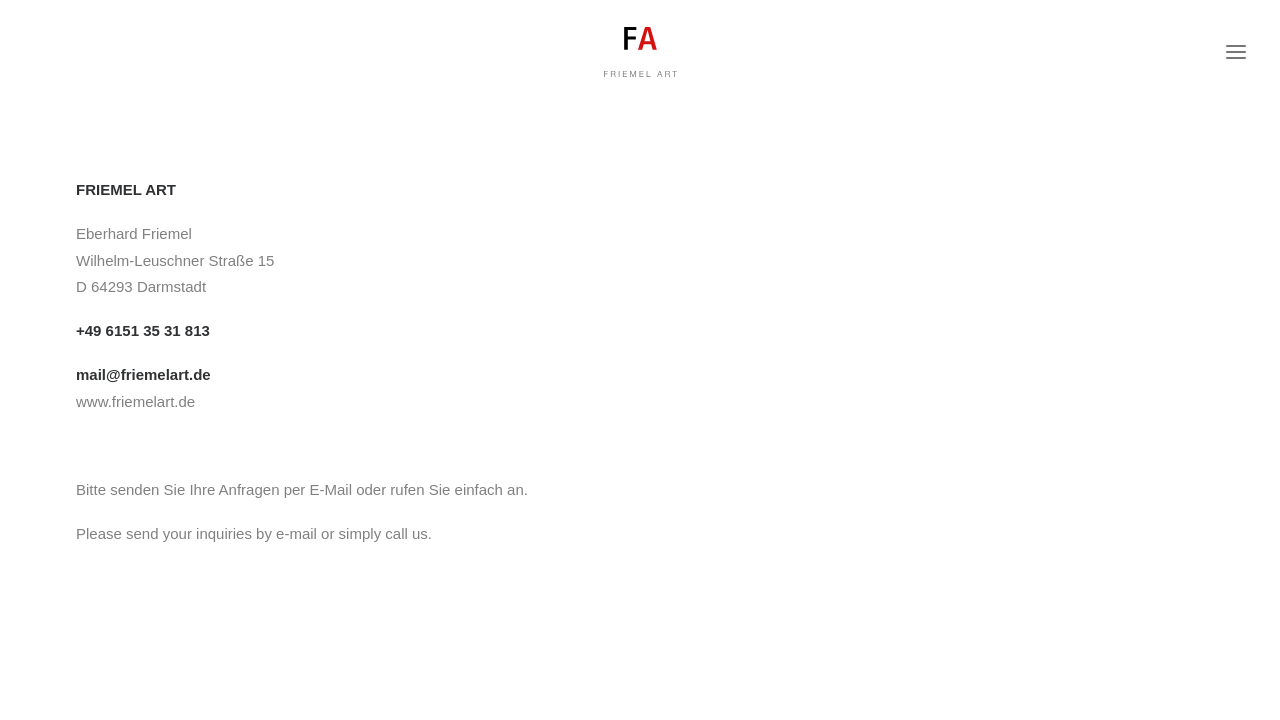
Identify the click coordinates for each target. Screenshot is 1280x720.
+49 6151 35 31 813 (143, 330)
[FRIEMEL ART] (640, 62)
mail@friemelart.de (143, 374)
